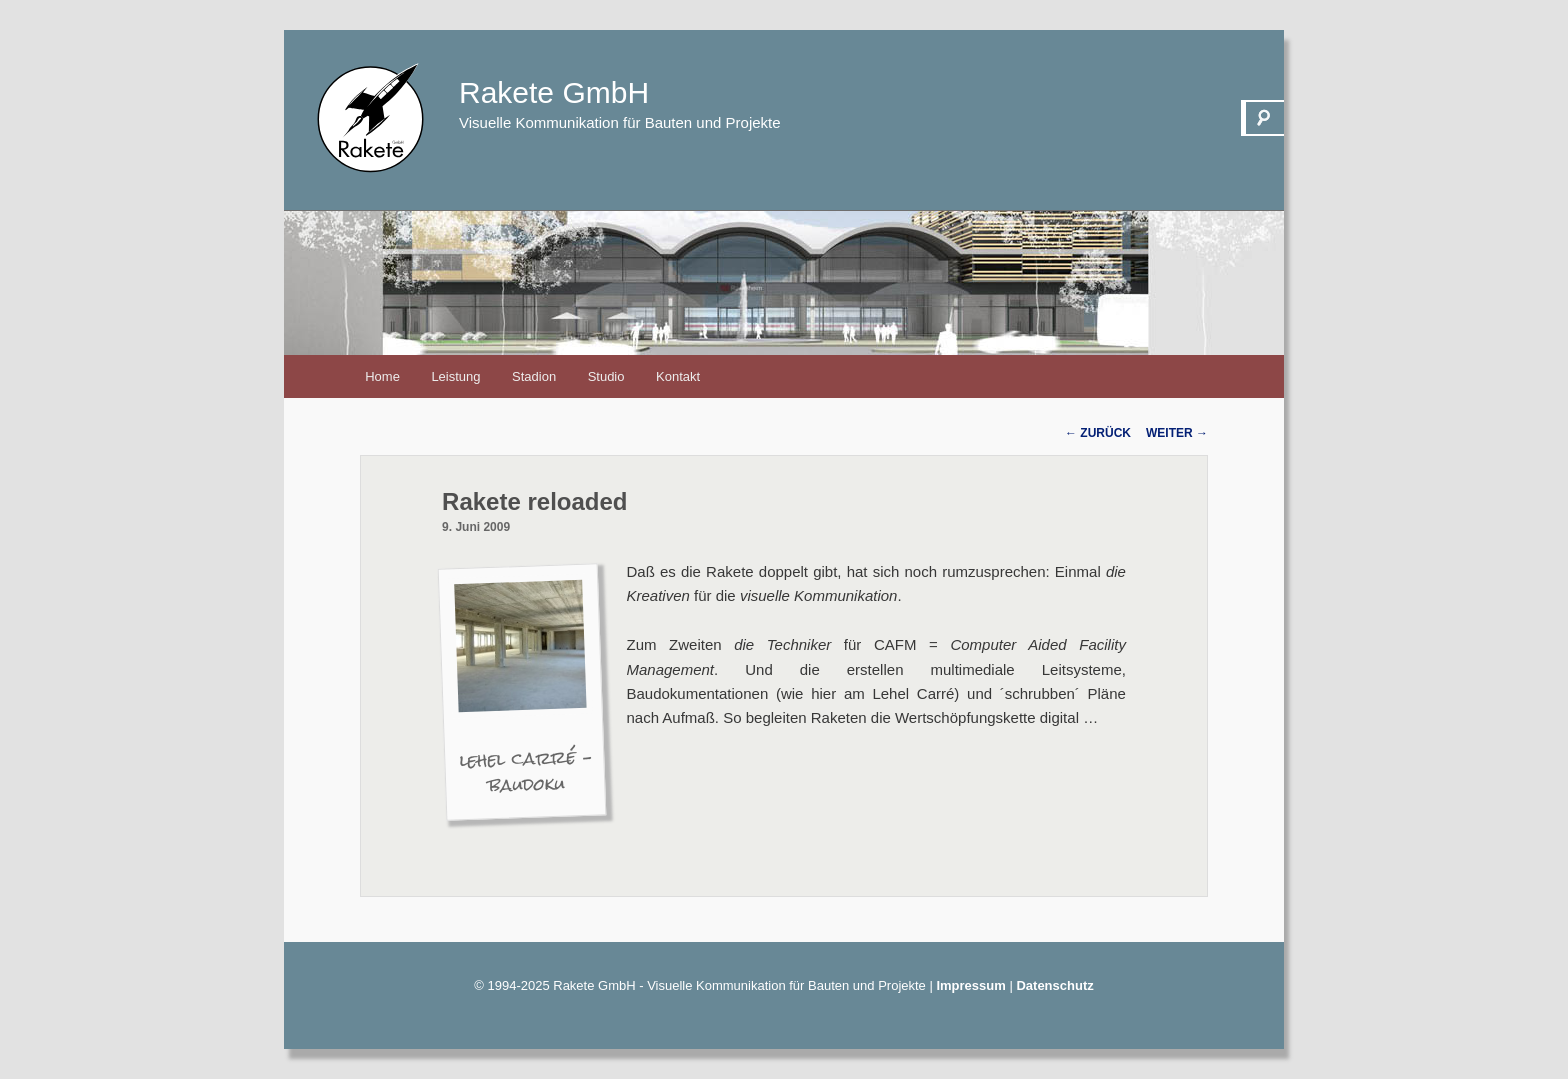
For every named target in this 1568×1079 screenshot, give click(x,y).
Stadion (534, 376)
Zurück (1098, 433)
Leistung (455, 376)
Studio (606, 376)
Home (382, 376)
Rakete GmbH (554, 92)
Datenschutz (1054, 985)
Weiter (1177, 433)
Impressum (970, 985)
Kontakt (678, 376)
